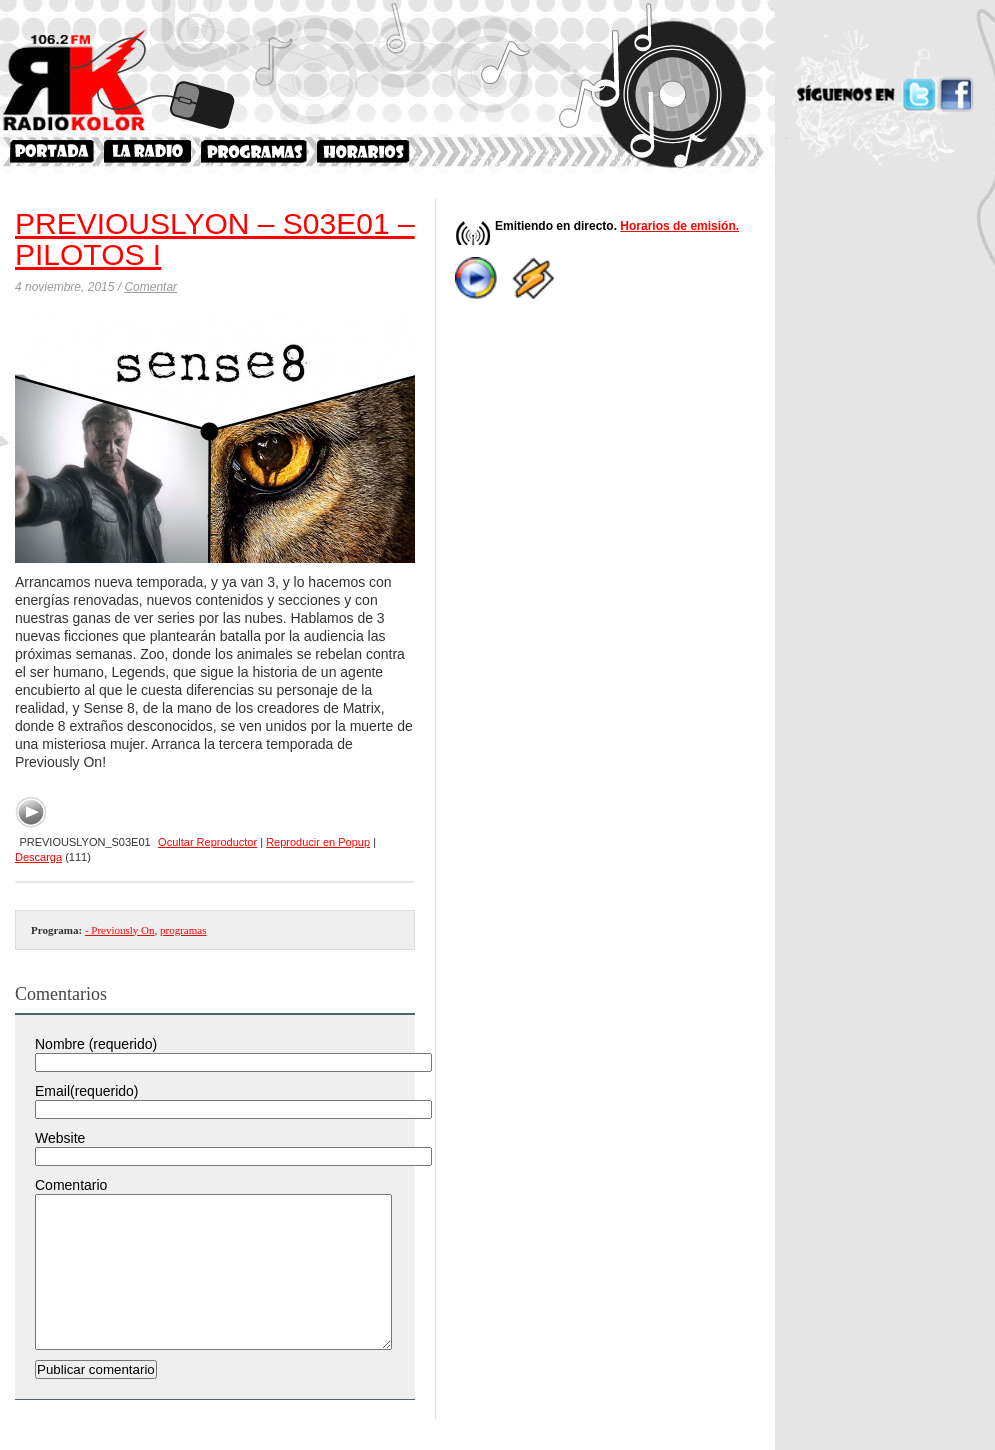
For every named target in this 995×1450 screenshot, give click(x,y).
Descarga (38, 857)
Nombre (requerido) (96, 1044)
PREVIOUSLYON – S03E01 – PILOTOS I (215, 239)
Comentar (150, 287)
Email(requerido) (86, 1091)
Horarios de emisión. (679, 226)
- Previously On (120, 930)
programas (183, 930)
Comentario (71, 1185)
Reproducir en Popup (318, 842)
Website (60, 1138)
